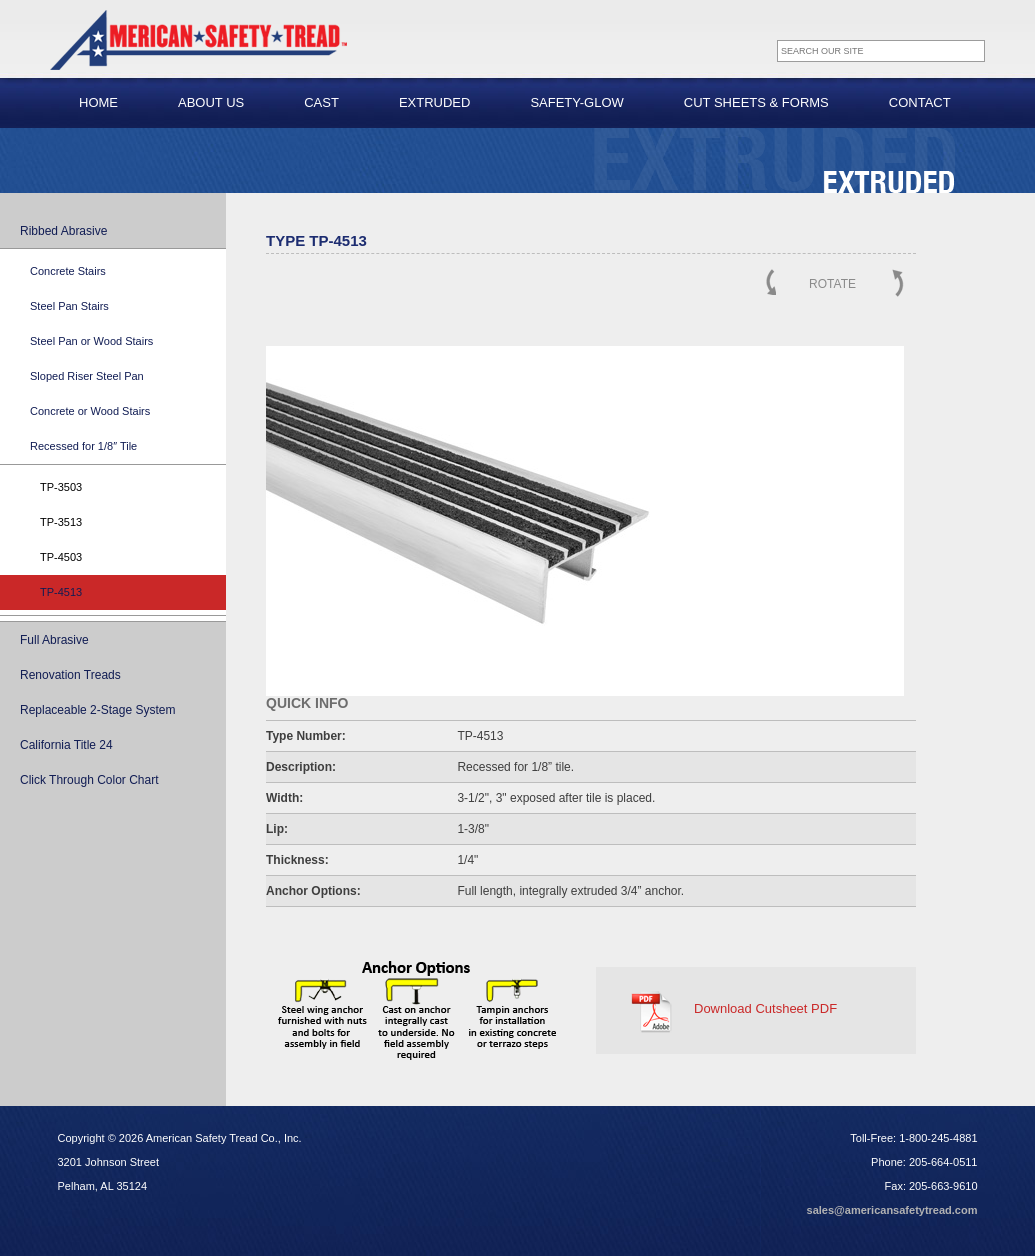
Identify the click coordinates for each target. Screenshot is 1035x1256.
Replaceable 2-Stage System (97, 710)
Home (98, 102)
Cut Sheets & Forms (756, 102)
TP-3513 (61, 522)
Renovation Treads (70, 675)
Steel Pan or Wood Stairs (91, 341)
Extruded (435, 102)
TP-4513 (61, 592)
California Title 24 (66, 745)
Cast (321, 102)
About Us (211, 102)
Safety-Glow (576, 102)
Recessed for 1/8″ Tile (83, 446)
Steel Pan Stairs (69, 306)
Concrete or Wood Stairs (90, 411)
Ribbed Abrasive (63, 231)
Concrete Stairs (68, 271)
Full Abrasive (54, 640)
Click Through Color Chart (89, 780)
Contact (920, 102)
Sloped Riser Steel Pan (87, 376)
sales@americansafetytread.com (892, 1210)
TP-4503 (61, 557)
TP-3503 (61, 487)
